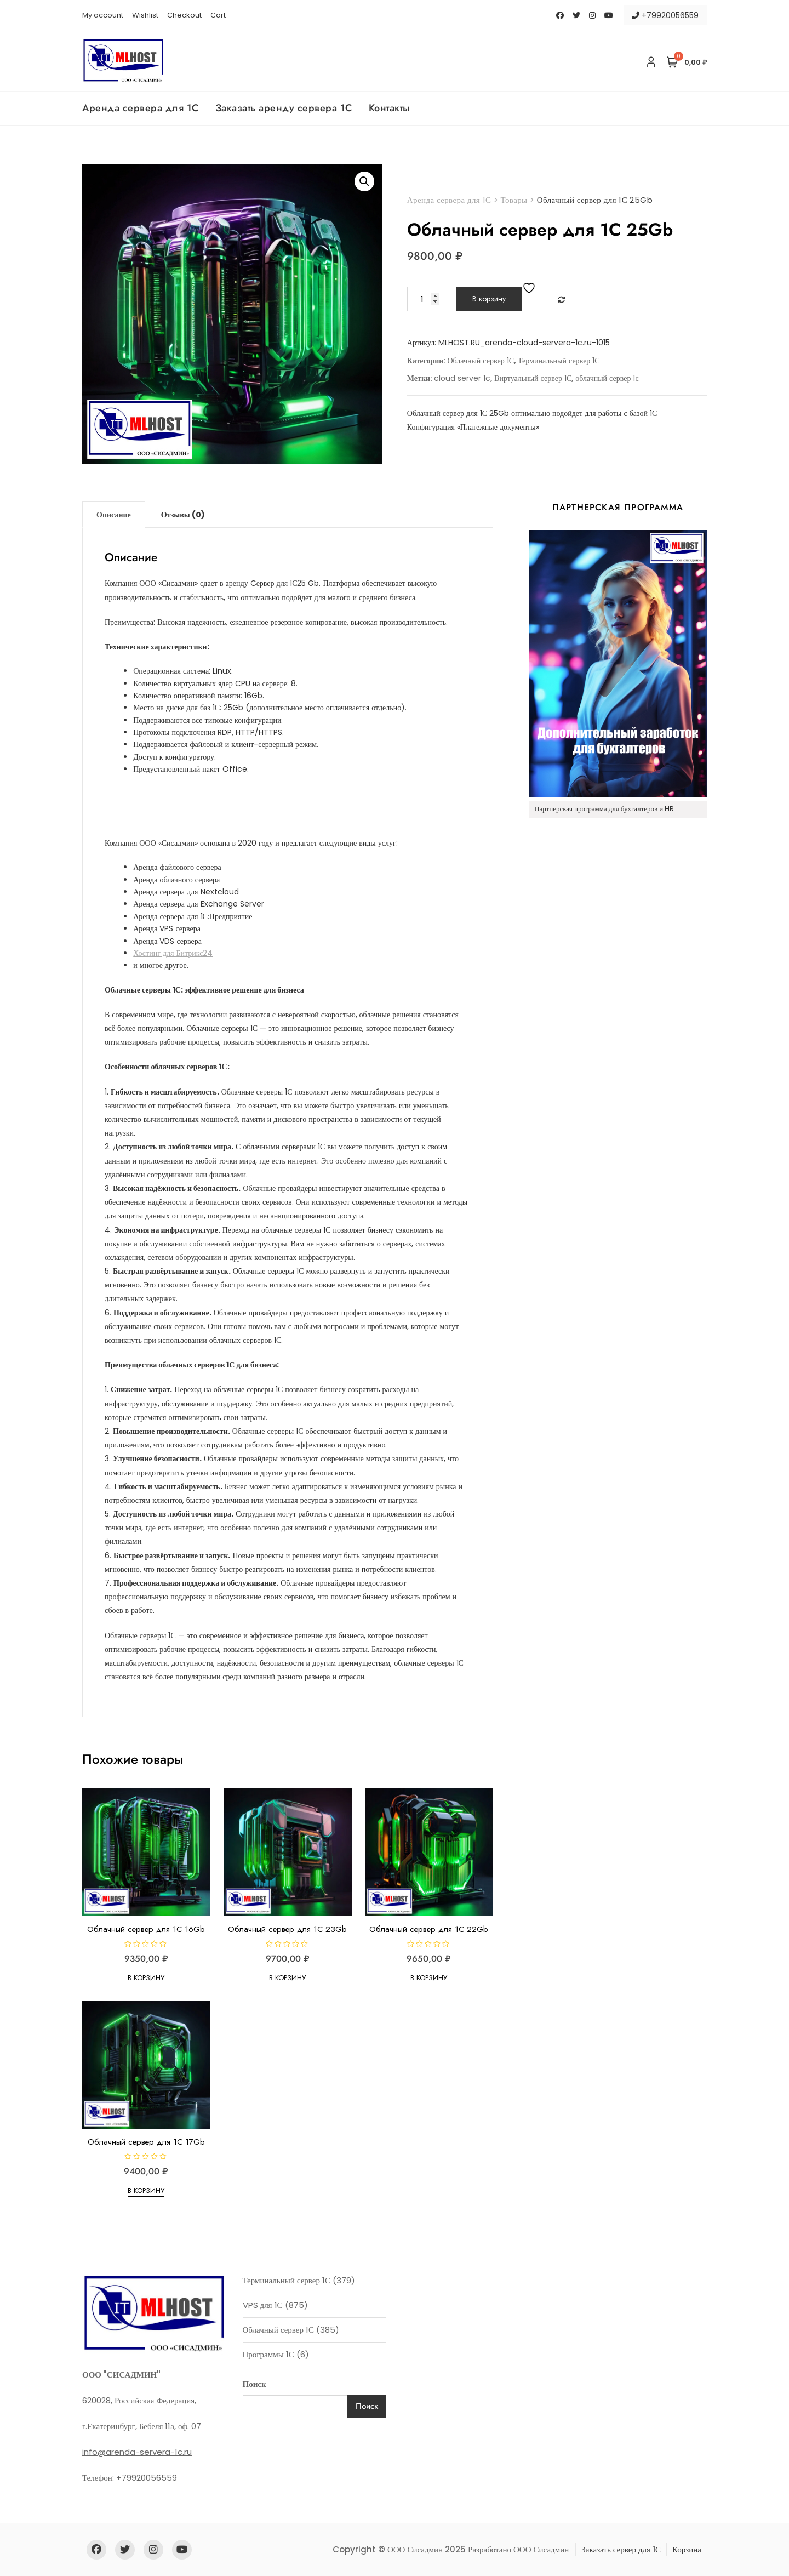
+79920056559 (665, 15)
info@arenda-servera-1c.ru (137, 2452)
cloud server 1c (462, 378)
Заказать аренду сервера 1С (283, 108)
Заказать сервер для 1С (621, 2549)
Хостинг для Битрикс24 (173, 953)
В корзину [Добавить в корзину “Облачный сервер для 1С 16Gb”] (146, 1978)
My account (102, 15)
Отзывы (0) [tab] (183, 514)
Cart (218, 15)
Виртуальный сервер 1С (532, 378)
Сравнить (562, 299)
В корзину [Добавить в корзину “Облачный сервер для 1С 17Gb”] (146, 2190)
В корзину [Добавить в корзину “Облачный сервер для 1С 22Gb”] (428, 1978)
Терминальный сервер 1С (559, 360)
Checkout (184, 15)
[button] (364, 181)
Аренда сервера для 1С (140, 108)
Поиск (254, 2384)
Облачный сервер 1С (480, 360)
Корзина (686, 2549)
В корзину (489, 298)
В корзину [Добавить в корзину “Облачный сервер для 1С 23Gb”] (287, 1978)
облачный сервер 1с (606, 378)
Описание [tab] (113, 514)
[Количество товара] (426, 299)
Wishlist (145, 15)
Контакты (389, 108)
